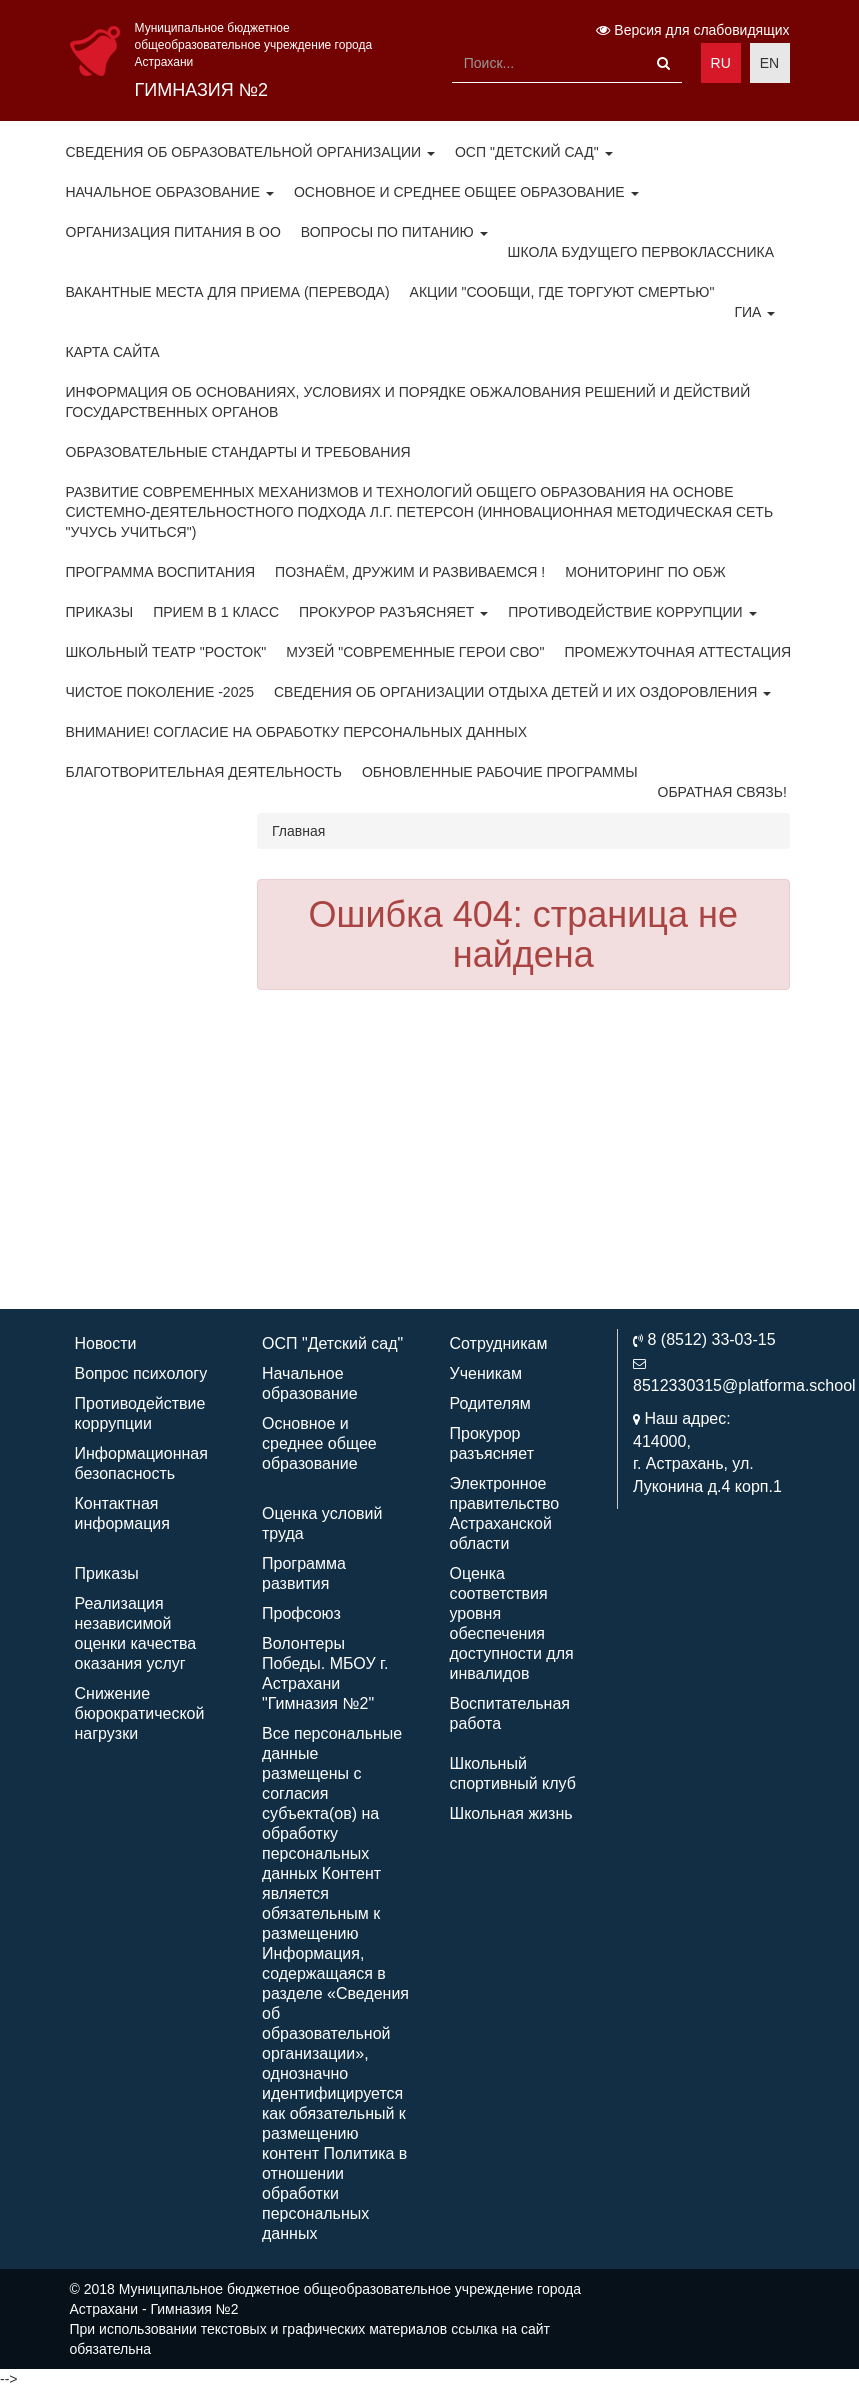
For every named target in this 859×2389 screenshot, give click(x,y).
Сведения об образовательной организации (250, 152)
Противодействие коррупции (632, 612)
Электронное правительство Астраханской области (505, 1513)
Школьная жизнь (511, 1813)
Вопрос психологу (141, 1373)
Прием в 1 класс (216, 612)
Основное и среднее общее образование (466, 192)
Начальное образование (170, 192)
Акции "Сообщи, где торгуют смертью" (562, 292)
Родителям (490, 1403)
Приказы (100, 612)
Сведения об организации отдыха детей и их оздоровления (522, 692)
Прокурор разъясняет (393, 612)
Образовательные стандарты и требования (238, 452)
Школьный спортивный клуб (513, 1773)
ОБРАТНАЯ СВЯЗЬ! (722, 792)
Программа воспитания (161, 572)
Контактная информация (122, 1513)
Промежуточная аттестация (677, 652)
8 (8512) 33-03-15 (711, 1339)
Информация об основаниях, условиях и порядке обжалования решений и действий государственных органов (408, 402)
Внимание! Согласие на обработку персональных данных (297, 732)
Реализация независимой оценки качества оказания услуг (136, 1633)
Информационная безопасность (141, 1463)
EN (769, 63)
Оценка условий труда (322, 1523)
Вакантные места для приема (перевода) (228, 292)
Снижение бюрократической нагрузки (140, 1713)
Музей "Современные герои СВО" (415, 652)
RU (721, 63)
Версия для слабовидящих (692, 30)
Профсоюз (301, 1613)
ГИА (754, 312)
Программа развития (304, 1573)
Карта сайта (113, 352)
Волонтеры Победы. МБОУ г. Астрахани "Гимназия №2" (325, 1673)
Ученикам (486, 1373)
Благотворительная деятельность (204, 772)
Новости (106, 1343)
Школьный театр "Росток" (166, 652)
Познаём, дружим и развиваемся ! (410, 572)
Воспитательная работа (510, 1713)
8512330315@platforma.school (744, 1385)
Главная (298, 831)
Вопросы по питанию (394, 232)
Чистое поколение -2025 (160, 692)
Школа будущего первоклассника (641, 252)
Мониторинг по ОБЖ (645, 572)
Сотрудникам (499, 1343)
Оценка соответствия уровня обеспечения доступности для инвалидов (512, 1623)
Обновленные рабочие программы (500, 772)
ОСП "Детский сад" (534, 152)
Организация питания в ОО (173, 232)
